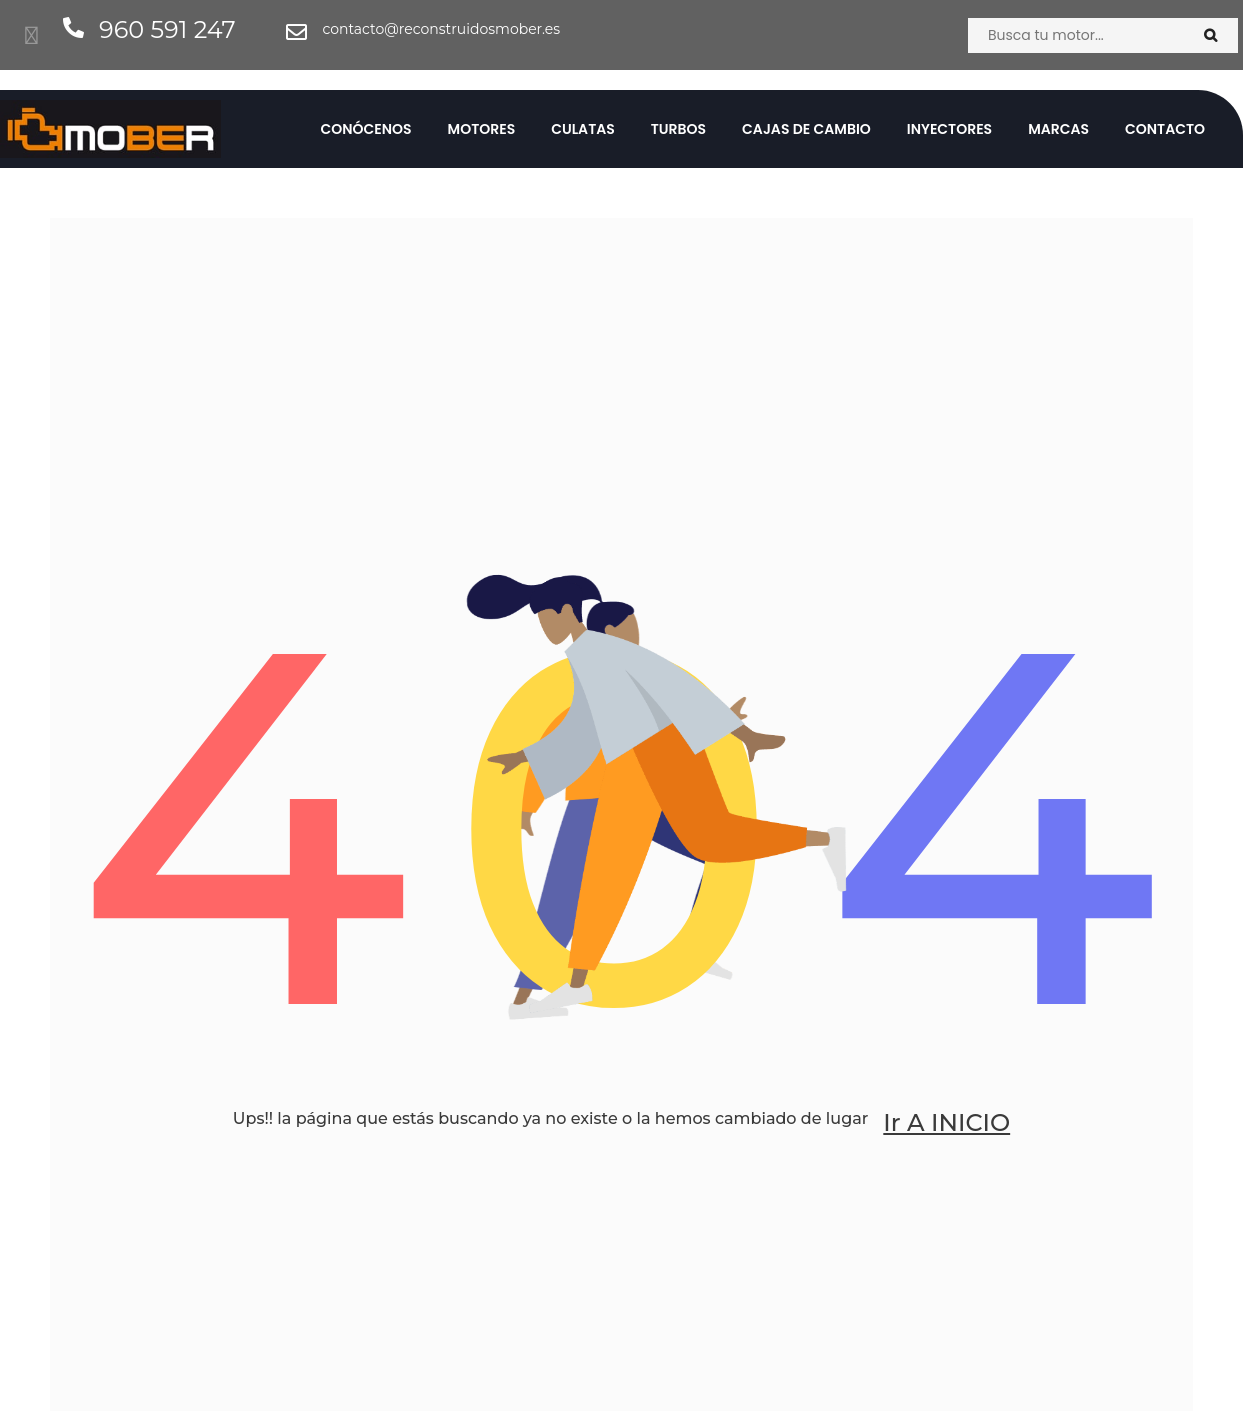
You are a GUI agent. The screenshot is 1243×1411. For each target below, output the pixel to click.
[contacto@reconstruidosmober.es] (296, 32)
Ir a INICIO (946, 1122)
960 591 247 (167, 29)
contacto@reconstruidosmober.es (441, 29)
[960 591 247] (73, 27)
